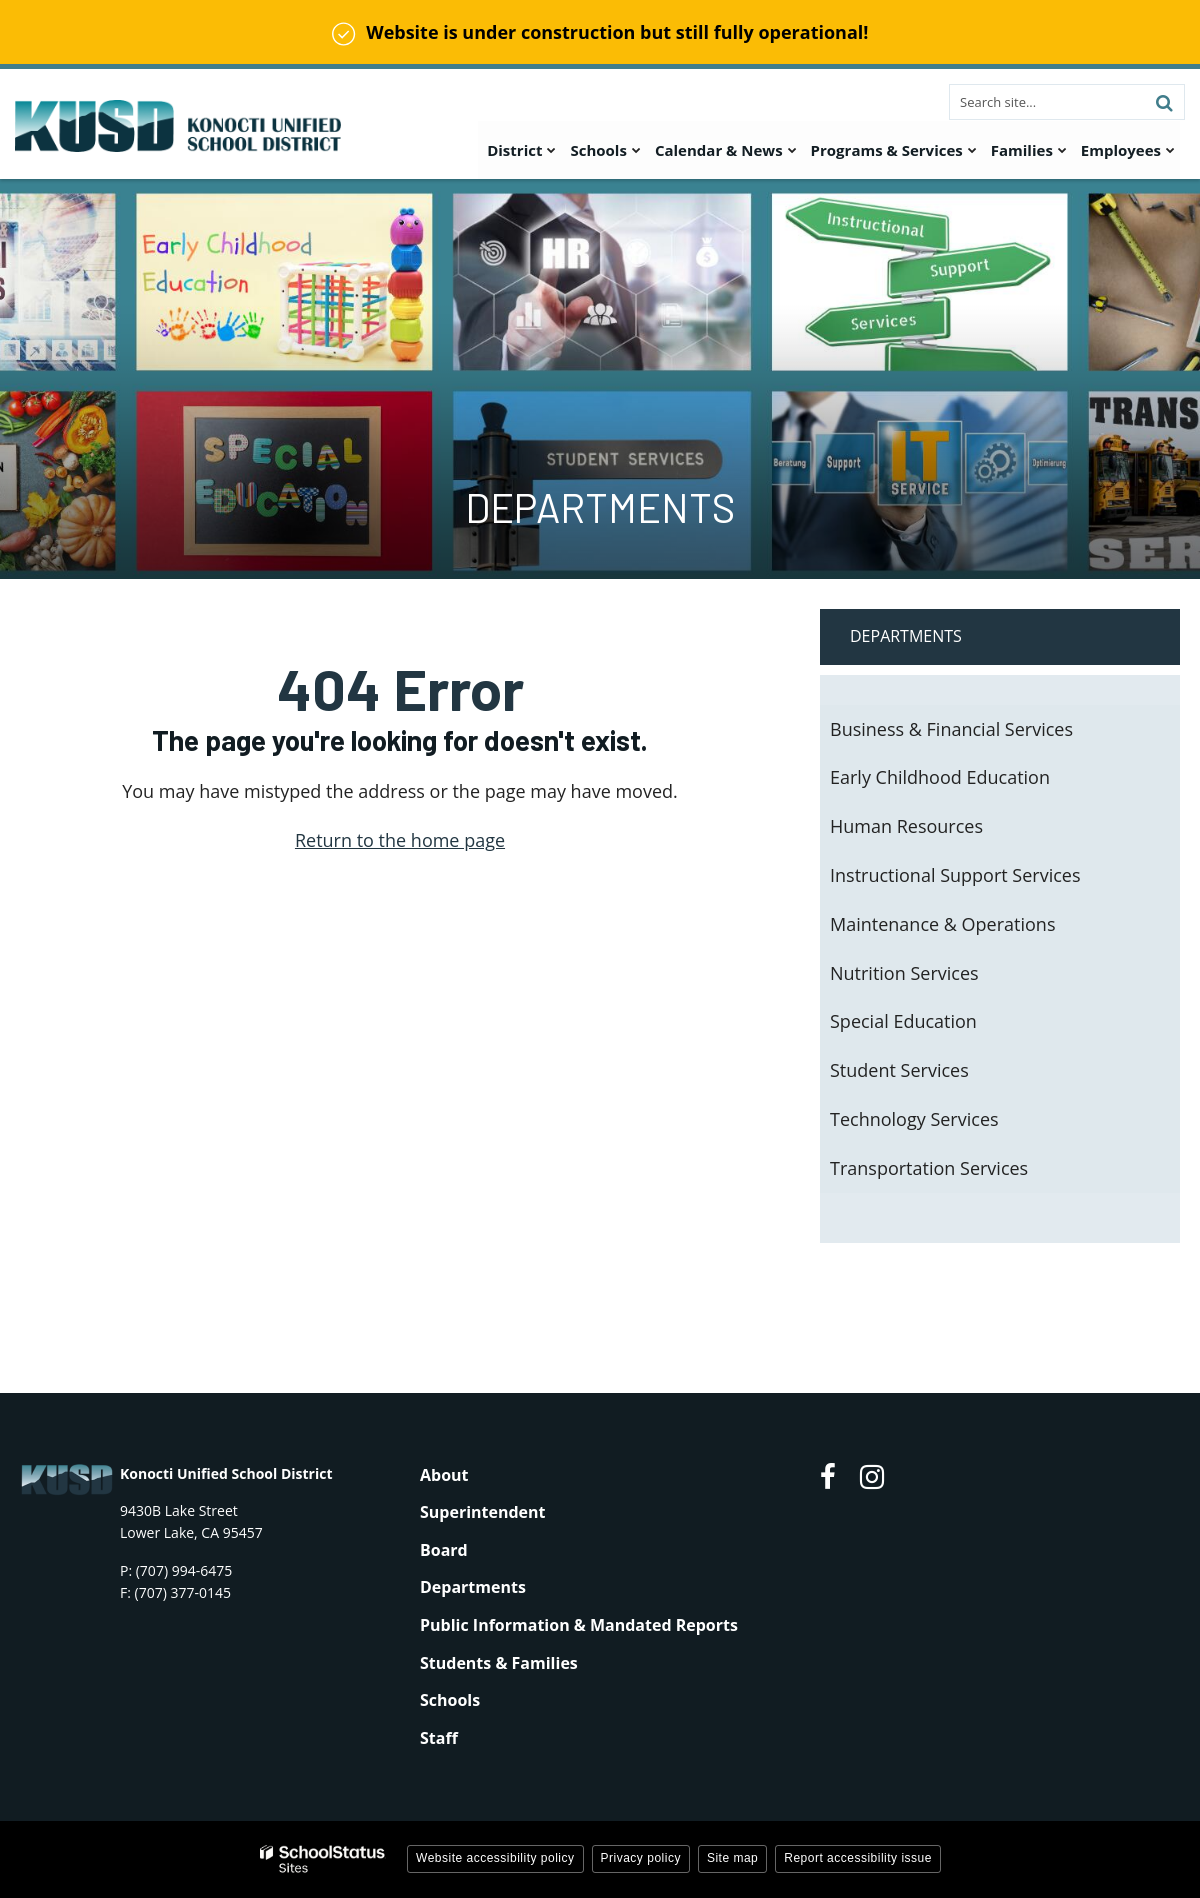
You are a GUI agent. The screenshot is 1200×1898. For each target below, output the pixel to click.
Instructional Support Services (955, 875)
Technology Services (914, 1119)
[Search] (1164, 102)
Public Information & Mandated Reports (579, 1625)
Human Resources (906, 826)
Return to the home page (400, 840)
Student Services (899, 1070)
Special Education (903, 1021)
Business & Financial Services (951, 729)
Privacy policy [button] (641, 1858)
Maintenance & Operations (942, 924)
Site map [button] (732, 1858)
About (444, 1475)
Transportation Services (929, 1168)
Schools (450, 1700)
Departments (906, 636)
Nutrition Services (904, 973)
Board (444, 1550)
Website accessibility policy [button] (495, 1858)
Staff (439, 1738)
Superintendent (483, 1512)
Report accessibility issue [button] (858, 1858)
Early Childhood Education (940, 777)
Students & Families (499, 1663)
